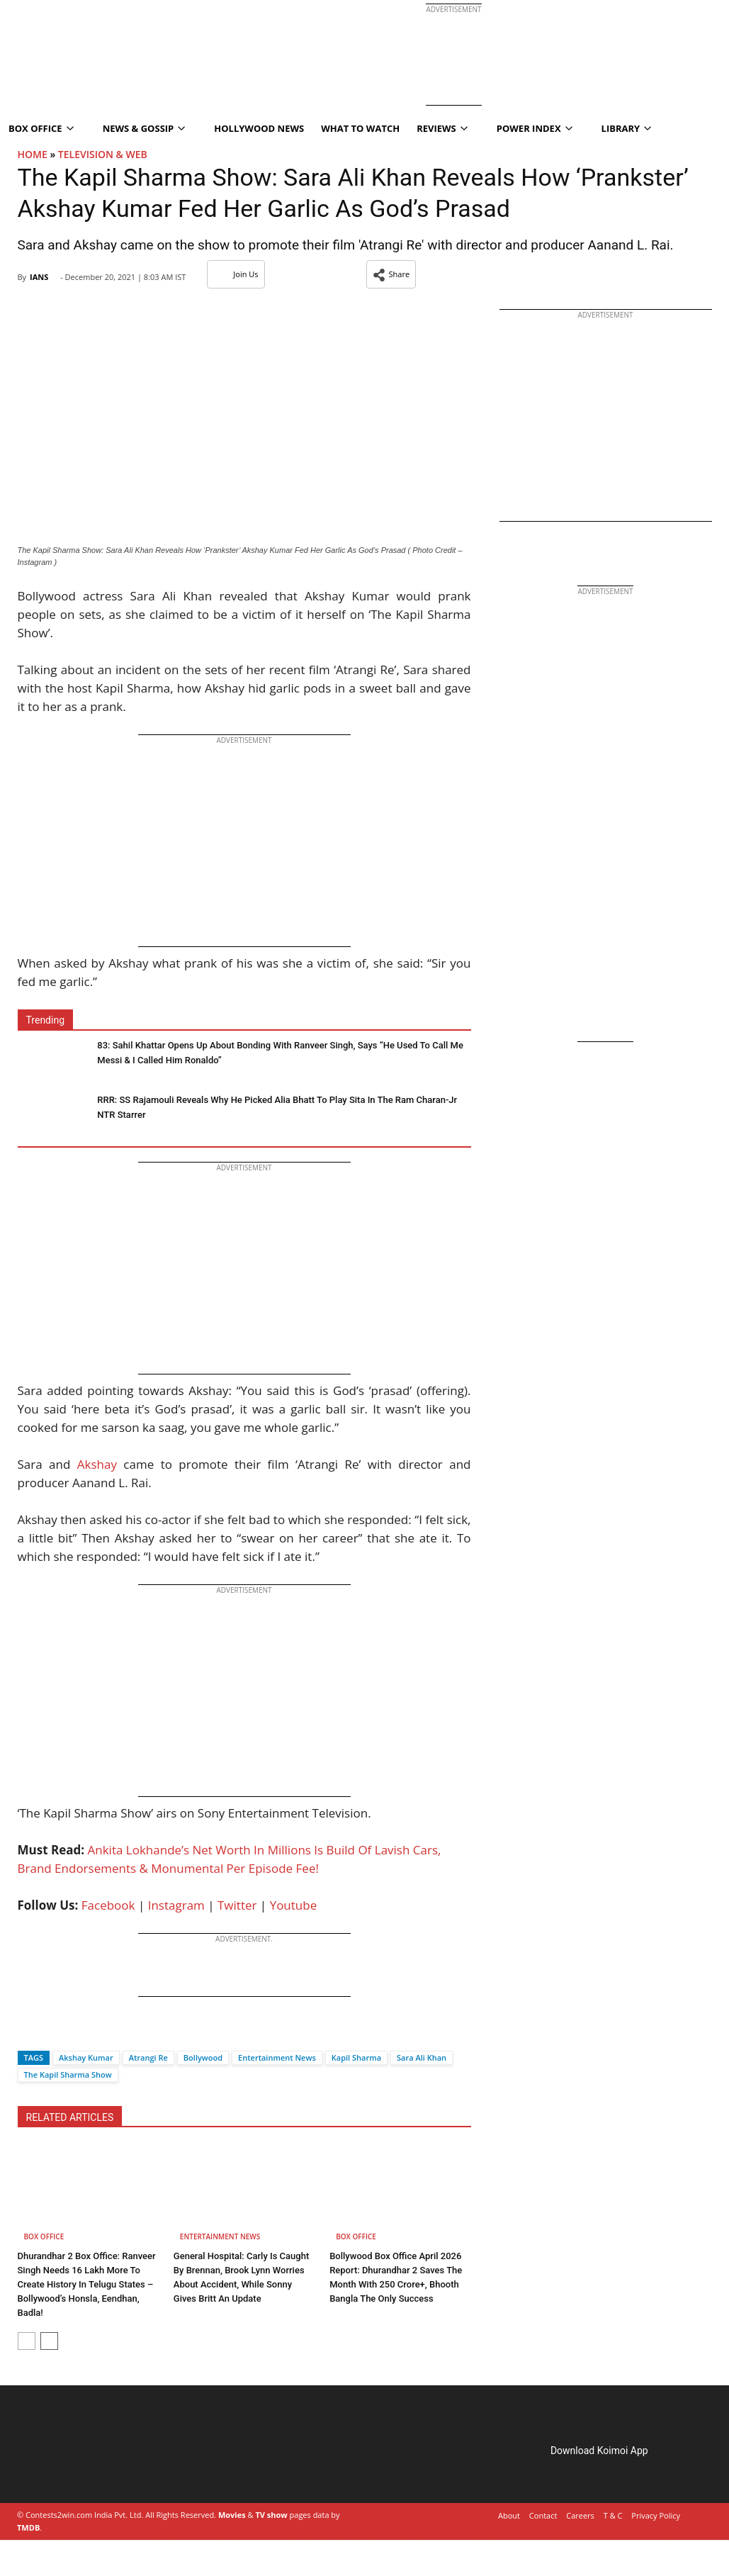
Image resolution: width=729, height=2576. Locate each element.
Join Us (235, 274)
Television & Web (102, 154)
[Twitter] (51, 2032)
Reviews (442, 128)
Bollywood (202, 2057)
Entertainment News (277, 2057)
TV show (271, 2514)
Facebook (108, 1905)
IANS (39, 276)
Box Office (44, 2236)
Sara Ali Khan (421, 2057)
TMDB (28, 2527)
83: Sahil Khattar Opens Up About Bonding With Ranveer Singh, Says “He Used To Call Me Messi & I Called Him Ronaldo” (280, 1052)
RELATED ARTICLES (70, 2117)
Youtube (293, 1905)
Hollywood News (259, 128)
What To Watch (360, 128)
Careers (580, 2515)
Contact (543, 2515)
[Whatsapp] (75, 2032)
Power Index (534, 128)
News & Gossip (144, 128)
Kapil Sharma (356, 2057)
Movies (232, 2514)
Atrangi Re (148, 2057)
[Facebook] (28, 2032)
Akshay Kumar (86, 2057)
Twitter (236, 1905)
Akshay (97, 1464)
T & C (613, 2515)
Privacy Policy (655, 2515)
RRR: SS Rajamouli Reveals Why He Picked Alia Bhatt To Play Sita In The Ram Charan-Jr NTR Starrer (277, 1107)
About (509, 2515)
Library (626, 128)
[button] (391, 274)
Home (32, 154)
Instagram (176, 1905)
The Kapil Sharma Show (68, 2074)
